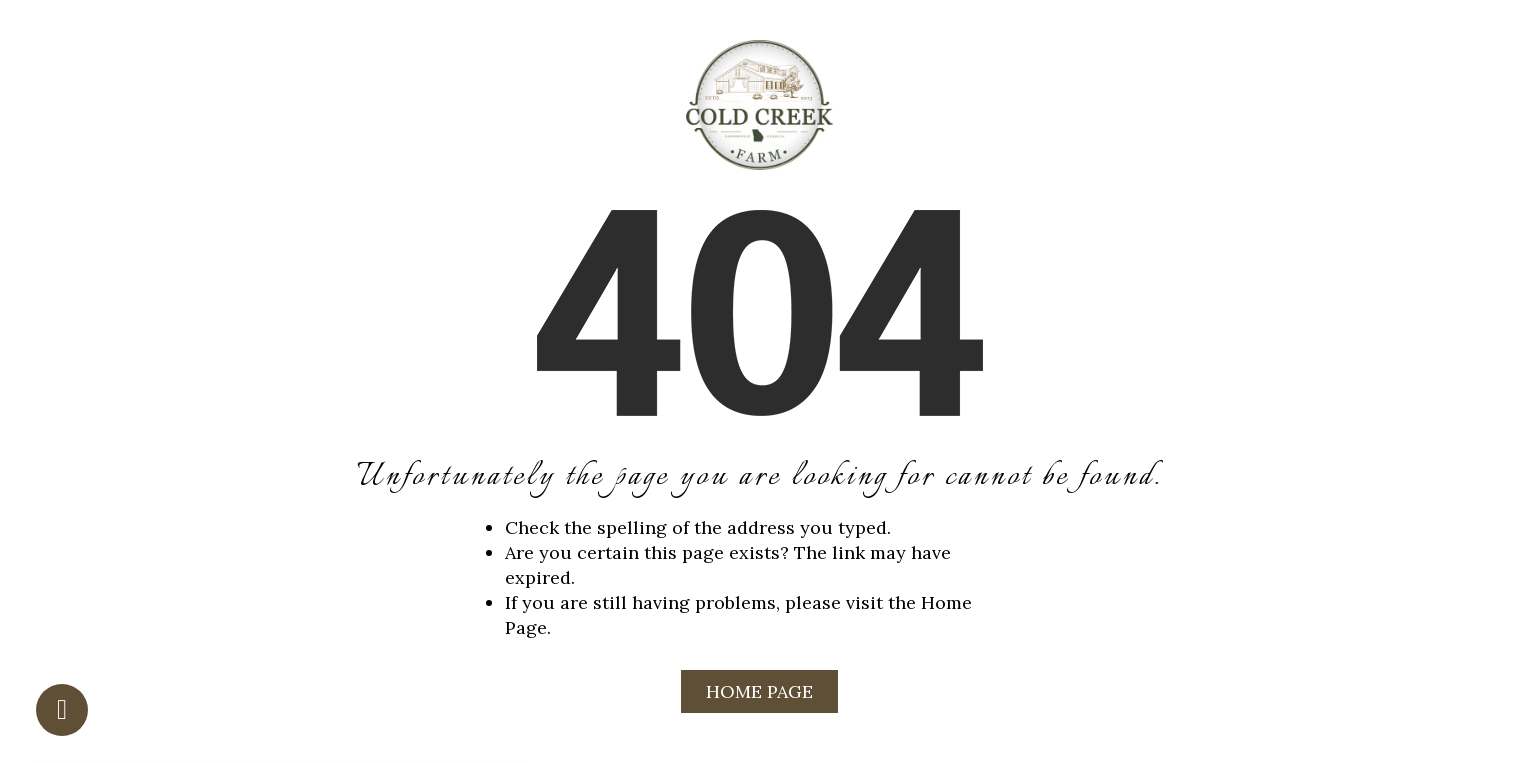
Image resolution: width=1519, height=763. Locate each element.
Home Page (759, 691)
